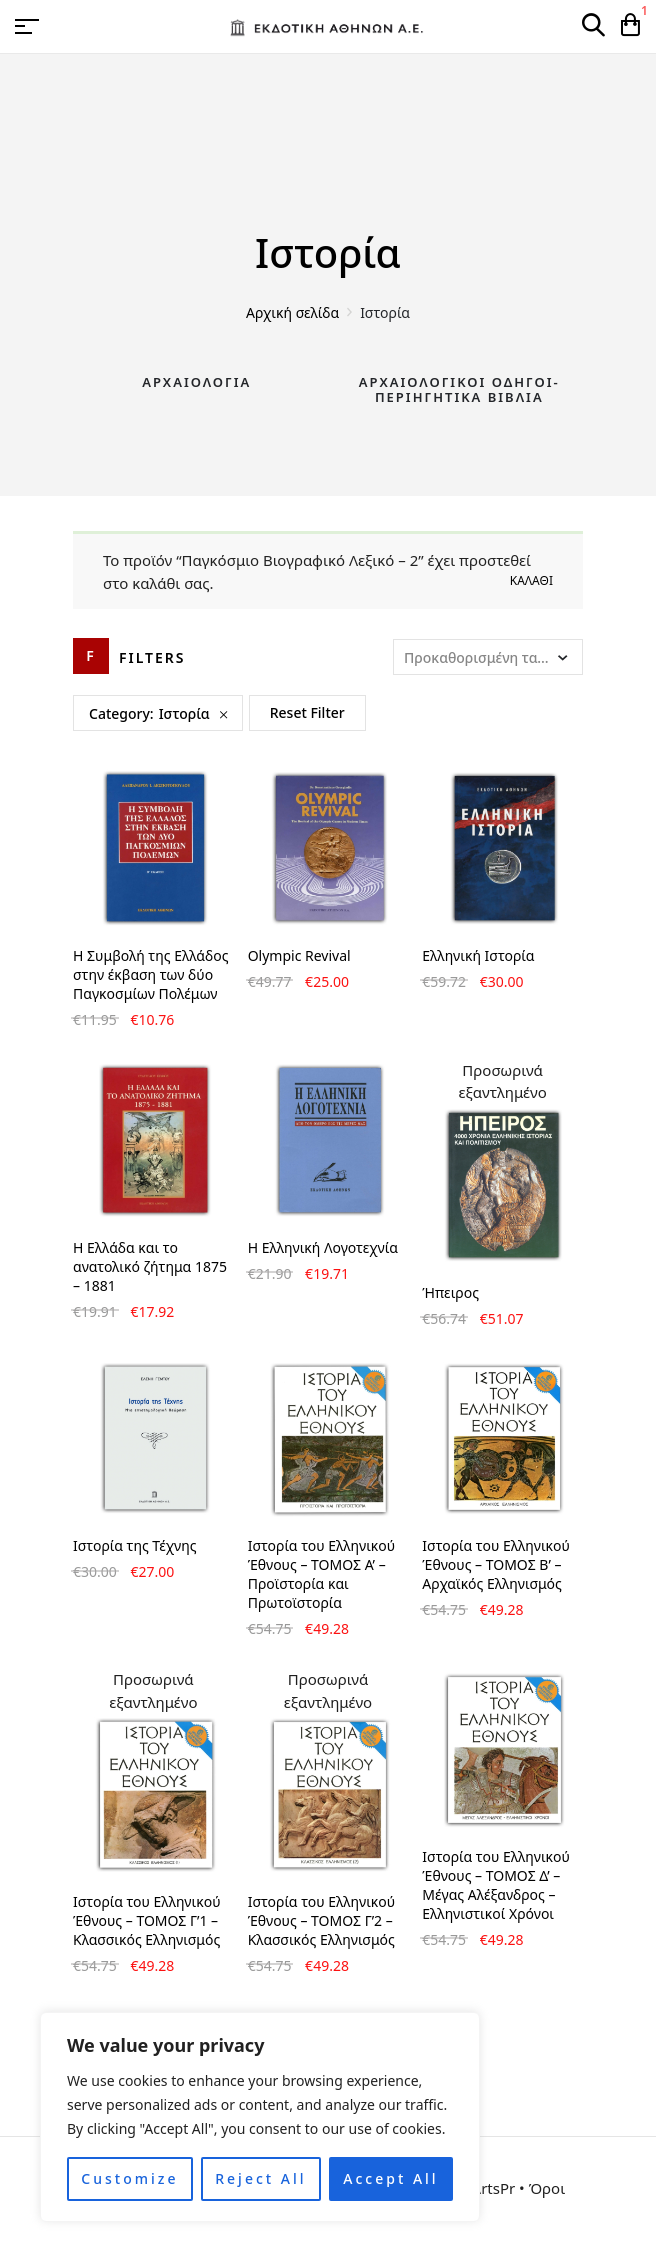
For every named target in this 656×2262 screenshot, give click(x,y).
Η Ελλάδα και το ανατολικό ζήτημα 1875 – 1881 (150, 1266)
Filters (152, 657)
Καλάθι (531, 580)
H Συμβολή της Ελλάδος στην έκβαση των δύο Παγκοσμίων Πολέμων (150, 974)
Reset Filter (307, 712)
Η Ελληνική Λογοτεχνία (323, 1247)
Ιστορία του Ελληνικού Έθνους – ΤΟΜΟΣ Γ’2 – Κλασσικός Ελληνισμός (322, 1920)
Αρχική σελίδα (292, 312)
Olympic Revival (299, 955)
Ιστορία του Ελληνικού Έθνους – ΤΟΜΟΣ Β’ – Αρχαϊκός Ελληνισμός (496, 1564)
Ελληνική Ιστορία (478, 955)
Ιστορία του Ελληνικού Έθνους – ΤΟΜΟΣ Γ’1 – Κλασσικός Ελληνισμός (147, 1920)
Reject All (260, 2178)
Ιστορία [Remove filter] (184, 713)
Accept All (390, 2178)
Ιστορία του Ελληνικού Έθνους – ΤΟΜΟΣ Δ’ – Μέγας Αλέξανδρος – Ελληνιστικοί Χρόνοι (496, 1885)
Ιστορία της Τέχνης (135, 1545)
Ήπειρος (450, 1292)
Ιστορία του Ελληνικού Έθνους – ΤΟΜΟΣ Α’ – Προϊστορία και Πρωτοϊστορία (322, 1574)
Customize (129, 2178)
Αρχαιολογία (196, 382)
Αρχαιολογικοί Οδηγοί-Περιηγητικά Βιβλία (459, 390)
